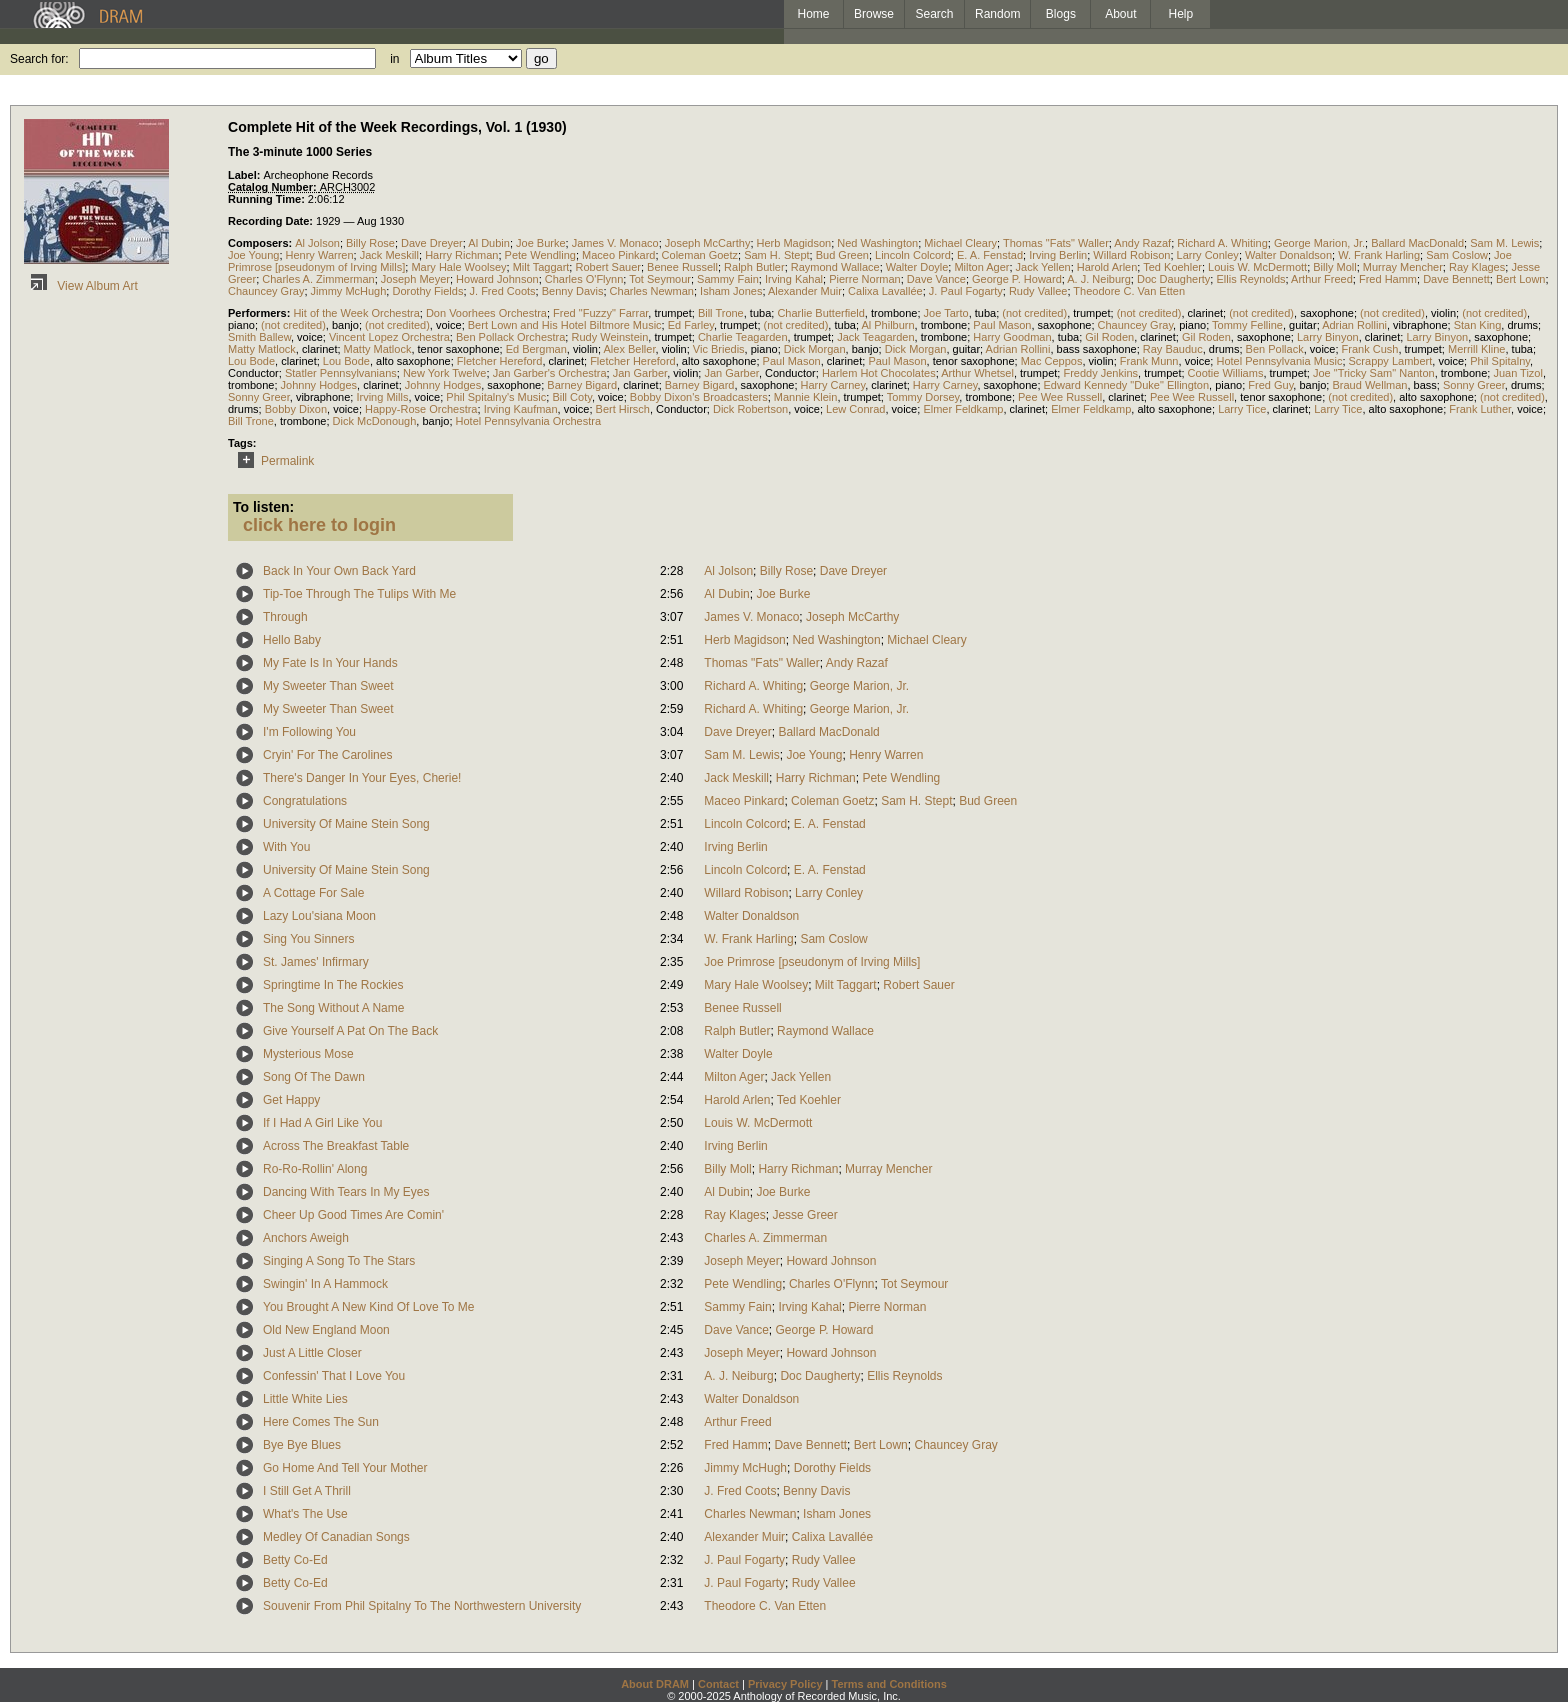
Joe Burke (541, 243)
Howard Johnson (497, 279)
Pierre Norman (865, 279)
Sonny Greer (1474, 385)
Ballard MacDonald (1417, 243)
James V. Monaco (615, 243)
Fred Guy (1270, 385)
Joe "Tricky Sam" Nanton (1374, 373)
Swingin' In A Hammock (325, 1284)
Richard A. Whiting (1222, 243)
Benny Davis (573, 291)
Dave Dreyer (432, 243)
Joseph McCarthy (708, 243)
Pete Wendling (540, 255)
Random (997, 14)
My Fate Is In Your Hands (330, 663)
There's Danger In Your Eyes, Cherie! (362, 778)
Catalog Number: (274, 187)
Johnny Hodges (319, 385)
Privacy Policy (785, 1684)
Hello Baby (292, 640)
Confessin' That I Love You (334, 1376)
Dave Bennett (1456, 279)
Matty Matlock (262, 349)
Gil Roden (1109, 337)
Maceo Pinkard (618, 255)
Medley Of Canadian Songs (336, 1537)
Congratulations (305, 801)
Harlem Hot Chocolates (879, 373)
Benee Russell (682, 267)
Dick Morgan (815, 349)
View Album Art (81, 286)
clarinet (1205, 313)
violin (1443, 313)
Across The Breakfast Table (336, 1146)
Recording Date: (272, 221)
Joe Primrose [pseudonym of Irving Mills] (812, 962)
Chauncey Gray (266, 291)
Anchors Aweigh (306, 1238)
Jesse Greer (804, 1215)
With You (286, 847)
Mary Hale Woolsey (458, 267)
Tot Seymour (660, 279)
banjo (345, 325)
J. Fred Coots (503, 291)
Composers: (261, 243)
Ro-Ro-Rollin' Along (315, 1169)
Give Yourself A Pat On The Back (350, 1031)
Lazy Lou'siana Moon (319, 916)
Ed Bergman (536, 349)
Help (1181, 14)
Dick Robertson (750, 409)
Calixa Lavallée (885, 291)
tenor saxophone (459, 349)
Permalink (272, 461)
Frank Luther (1480, 409)
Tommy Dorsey (923, 397)
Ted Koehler (1172, 267)
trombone (894, 313)
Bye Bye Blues (302, 1445)
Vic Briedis (719, 349)
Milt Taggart (541, 267)
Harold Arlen (1107, 267)
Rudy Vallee (1038, 291)
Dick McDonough (375, 421)
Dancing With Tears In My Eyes (346, 1192)
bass (1425, 385)
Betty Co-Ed (295, 1560)
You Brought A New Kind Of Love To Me (368, 1307)
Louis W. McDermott (1257, 267)
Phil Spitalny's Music (496, 397)
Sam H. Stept (776, 255)
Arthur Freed (1322, 279)
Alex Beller (630, 349)
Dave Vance (936, 279)
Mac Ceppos (1052, 361)
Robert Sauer (607, 267)
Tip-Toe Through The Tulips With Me (359, 594)
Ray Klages (1477, 267)
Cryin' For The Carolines (327, 755)
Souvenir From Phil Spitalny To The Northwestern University (422, 1606)
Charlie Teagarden (743, 337)
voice (449, 325)
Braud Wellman (1369, 385)
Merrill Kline (1476, 349)
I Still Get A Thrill (307, 1491)
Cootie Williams (1226, 373)
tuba (760, 313)
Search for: (39, 59)
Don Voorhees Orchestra (486, 313)
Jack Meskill (389, 255)
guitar (1303, 325)
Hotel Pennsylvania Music (1279, 361)
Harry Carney (833, 385)
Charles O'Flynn (584, 279)
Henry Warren (320, 255)
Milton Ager (981, 267)
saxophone (1327, 313)
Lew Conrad (855, 409)
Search (935, 14)
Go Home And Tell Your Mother (345, 1468)
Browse (874, 14)
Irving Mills (382, 397)
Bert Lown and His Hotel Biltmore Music (565, 325)
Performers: (260, 313)
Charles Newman (652, 291)
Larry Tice (1242, 409)
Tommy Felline (1247, 325)
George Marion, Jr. (1319, 243)
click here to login (319, 525)
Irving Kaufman (521, 409)
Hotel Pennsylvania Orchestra (529, 421)
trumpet (672, 313)
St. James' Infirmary (316, 962)
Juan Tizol (1518, 373)
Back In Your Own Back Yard (339, 571)
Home (813, 14)
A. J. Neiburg (1099, 279)
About (1120, 14)
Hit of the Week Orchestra (356, 313)
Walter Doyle (917, 267)
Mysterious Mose (308, 1054)
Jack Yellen (1043, 267)
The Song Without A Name (333, 1008)
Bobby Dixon (296, 409)
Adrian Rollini (1354, 325)
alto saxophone (413, 361)
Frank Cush (1370, 349)
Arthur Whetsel (977, 373)
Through (285, 617)
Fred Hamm (1388, 279)
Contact (718, 1684)
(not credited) (1034, 313)
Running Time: (268, 199)
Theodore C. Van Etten (1129, 291)
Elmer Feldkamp (963, 409)
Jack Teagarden (875, 337)
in (394, 59)
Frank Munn (1149, 361)
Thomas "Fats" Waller (1056, 243)
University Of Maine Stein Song (346, 824)
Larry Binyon (1328, 337)
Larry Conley (1208, 255)
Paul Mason (1002, 325)
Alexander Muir (805, 291)
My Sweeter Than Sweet (328, 686)
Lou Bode (251, 361)
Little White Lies (305, 1399)
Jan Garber (640, 373)
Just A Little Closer (312, 1353)
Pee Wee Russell (1060, 397)
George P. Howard (1017, 279)
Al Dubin (489, 243)
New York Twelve (445, 373)
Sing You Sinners (308, 939)
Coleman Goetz (700, 255)
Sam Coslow (1457, 255)
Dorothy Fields (427, 291)
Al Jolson (317, 243)
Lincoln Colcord (913, 255)
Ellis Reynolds (1250, 279)
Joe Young (253, 255)
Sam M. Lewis (1504, 243)
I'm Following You (309, 732)
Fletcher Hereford (500, 361)
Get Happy (291, 1100)
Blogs (1061, 14)
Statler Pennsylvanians (341, 373)
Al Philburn (887, 325)
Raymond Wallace (835, 267)
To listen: (263, 507)
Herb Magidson (794, 243)
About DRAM (655, 1684)
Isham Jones (731, 291)
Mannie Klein (806, 397)
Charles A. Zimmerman (318, 279)
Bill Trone (721, 313)
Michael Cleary (960, 243)
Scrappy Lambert (1391, 361)
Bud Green (842, 255)
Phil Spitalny (1500, 361)
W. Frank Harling (1379, 255)
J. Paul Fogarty (966, 291)
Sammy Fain (728, 279)
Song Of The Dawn (314, 1077)
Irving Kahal (794, 279)
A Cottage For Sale (313, 893)
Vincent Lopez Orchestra (389, 337)
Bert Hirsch (623, 409)
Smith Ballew (259, 337)
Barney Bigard (582, 385)
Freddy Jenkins (1100, 373)
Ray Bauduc (1173, 349)
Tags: (242, 443)
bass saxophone (1097, 349)
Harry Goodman (1012, 337)
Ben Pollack (1275, 349)
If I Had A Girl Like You (322, 1123)
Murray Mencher (1403, 267)
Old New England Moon (326, 1330)
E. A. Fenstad (990, 255)
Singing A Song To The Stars (339, 1261)
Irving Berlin (1058, 255)
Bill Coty (572, 397)
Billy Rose (370, 243)
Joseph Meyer (415, 279)
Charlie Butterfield (820, 313)
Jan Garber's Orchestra (550, 373)
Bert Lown (1521, 279)
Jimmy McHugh (349, 291)
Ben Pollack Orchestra (510, 337)
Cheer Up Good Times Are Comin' (353, 1215)
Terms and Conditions (889, 1684)
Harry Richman (461, 255)
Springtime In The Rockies (333, 985)
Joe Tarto (946, 313)
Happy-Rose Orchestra (421, 409)
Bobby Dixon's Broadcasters (699, 397)
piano (241, 325)
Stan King (1478, 325)
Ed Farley (691, 325)
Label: (245, 175)
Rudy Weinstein (609, 337)
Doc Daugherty (1173, 279)
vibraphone (1420, 325)
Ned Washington (877, 243)
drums (1522, 325)
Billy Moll (1334, 267)
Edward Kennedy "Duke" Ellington (1127, 385)
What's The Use (305, 1514)
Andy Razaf (1142, 243)
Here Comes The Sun (321, 1422)
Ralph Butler (754, 267)
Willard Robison (1131, 255)
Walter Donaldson (1288, 255)
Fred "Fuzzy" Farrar (600, 313)
